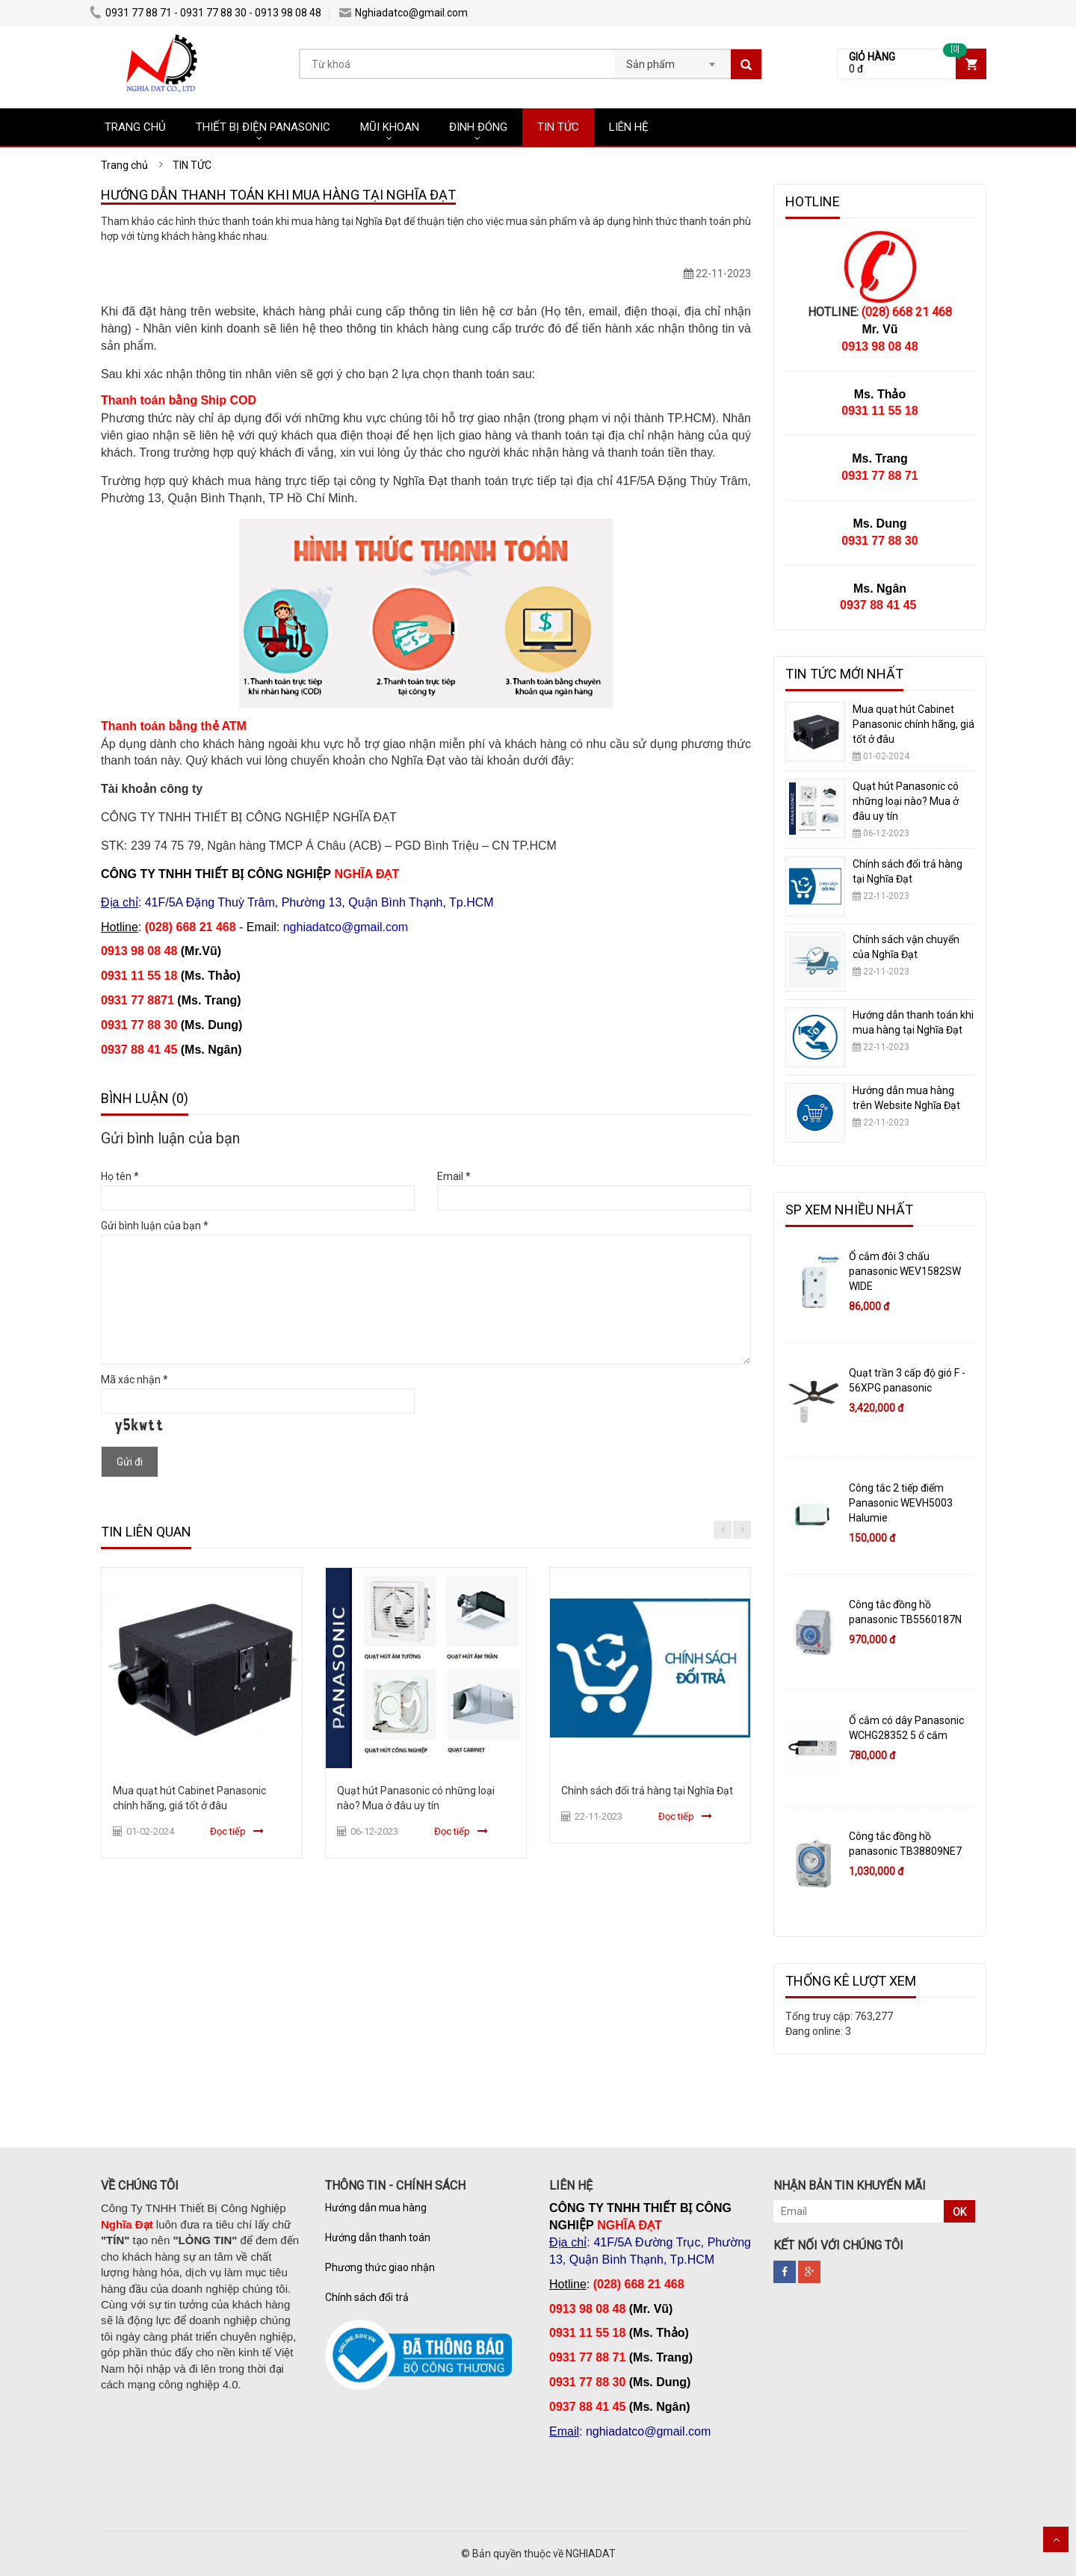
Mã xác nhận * (134, 1380)
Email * (454, 1176)
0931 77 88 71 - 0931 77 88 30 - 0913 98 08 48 (205, 13)
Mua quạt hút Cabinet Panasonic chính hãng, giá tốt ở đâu (913, 724)
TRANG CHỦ (135, 127)
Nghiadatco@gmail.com (403, 13)
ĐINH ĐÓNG (478, 127)
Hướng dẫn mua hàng (376, 2208)
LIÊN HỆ (629, 127)
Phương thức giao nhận (380, 2267)
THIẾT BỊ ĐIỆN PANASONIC (263, 127)
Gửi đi (130, 1462)
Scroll (1056, 2539)
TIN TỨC (558, 127)
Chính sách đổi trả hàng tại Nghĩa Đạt (647, 1791)
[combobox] (673, 59)
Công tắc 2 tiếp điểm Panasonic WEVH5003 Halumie (901, 1503)
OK (959, 2212)
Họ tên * (120, 1176)
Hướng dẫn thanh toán (377, 2237)
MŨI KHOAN (389, 127)
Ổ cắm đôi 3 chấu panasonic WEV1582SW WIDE (905, 1271)
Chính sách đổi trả (367, 2297)
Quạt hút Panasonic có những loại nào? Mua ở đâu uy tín (906, 801)
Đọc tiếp (228, 1831)
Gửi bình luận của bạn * (154, 1226)
